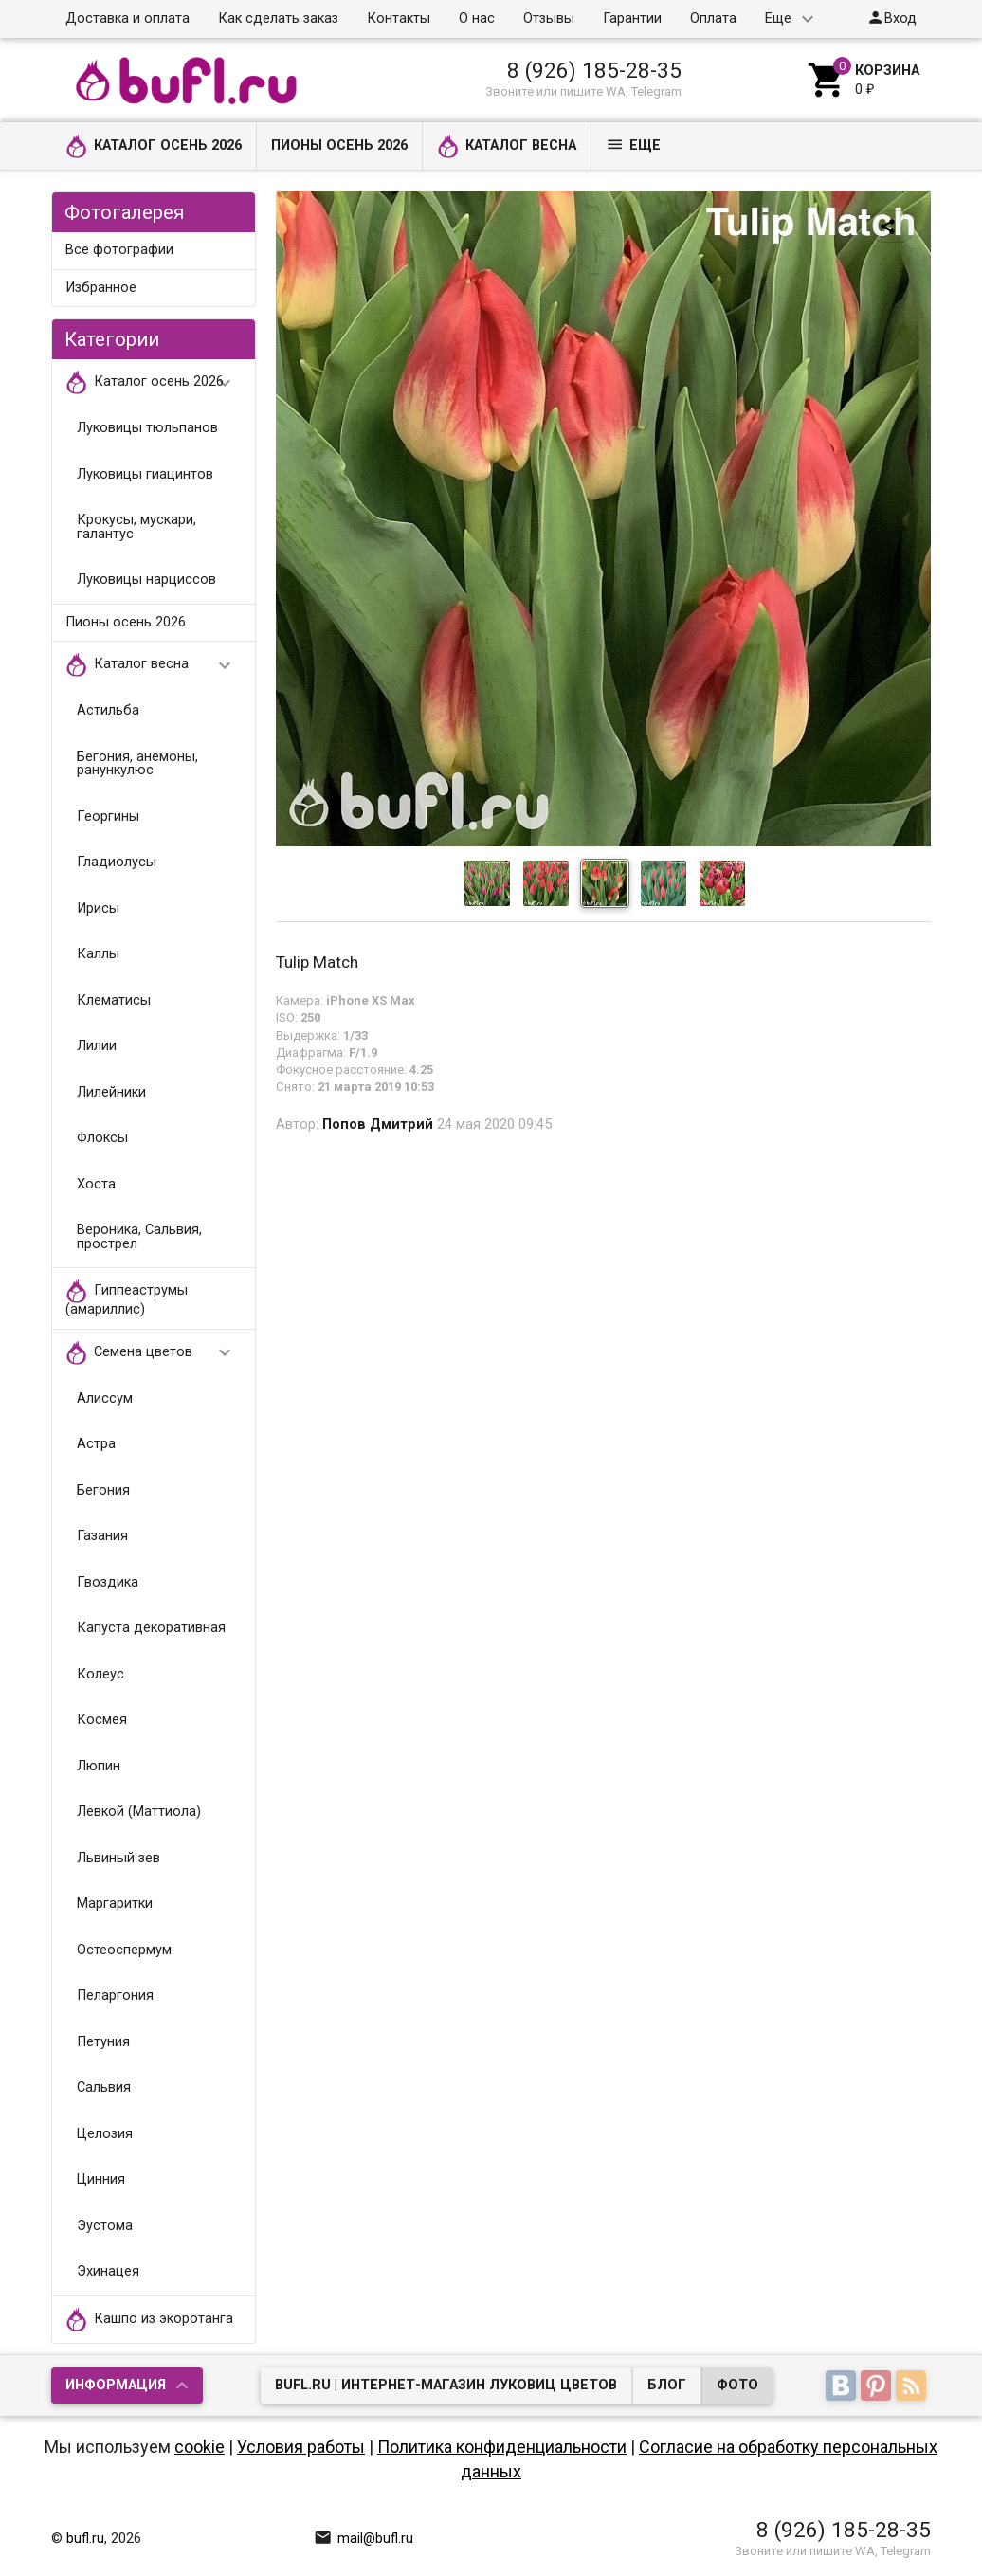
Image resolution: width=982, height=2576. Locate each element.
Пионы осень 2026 (339, 145)
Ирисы (98, 908)
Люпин (98, 1766)
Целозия (105, 2134)
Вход (891, 18)
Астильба (108, 710)
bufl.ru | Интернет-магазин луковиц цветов (446, 2385)
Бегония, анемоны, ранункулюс (137, 764)
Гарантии (632, 18)
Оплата (713, 18)
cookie (199, 2447)
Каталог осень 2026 (153, 146)
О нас (477, 18)
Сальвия (104, 2087)
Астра (96, 1444)
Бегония (103, 1490)
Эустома (105, 2226)
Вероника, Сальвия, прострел (139, 1237)
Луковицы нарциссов (146, 579)
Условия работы (301, 2447)
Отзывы (548, 18)
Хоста (96, 1184)
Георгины (108, 816)
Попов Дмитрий (377, 1124)
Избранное (100, 288)
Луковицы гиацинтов (145, 474)
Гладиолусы (116, 862)
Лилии (97, 1046)
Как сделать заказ (278, 18)
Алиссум (105, 1398)
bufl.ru (85, 2539)
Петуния (103, 2042)
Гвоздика (107, 1582)
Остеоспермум (124, 1950)
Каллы (98, 954)
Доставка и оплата (127, 18)
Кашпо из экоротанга (149, 2319)
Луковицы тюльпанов (147, 428)
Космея (102, 1720)
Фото (737, 2385)
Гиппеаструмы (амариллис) (126, 1298)
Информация (115, 2385)
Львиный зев (118, 1858)
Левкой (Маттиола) (139, 1812)
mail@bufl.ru (363, 2539)
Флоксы (102, 1138)
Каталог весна (506, 146)
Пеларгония (115, 1995)
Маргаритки (115, 1904)
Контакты (398, 18)
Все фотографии (119, 250)
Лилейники (111, 1092)
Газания (102, 1536)
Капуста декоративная (151, 1628)
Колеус (100, 1674)
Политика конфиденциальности (502, 2447)
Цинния (101, 2179)
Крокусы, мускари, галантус (136, 527)
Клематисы (114, 1000)
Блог (666, 2385)
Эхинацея (108, 2271)
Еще (778, 18)
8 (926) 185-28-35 (594, 70)
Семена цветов (156, 1353)
